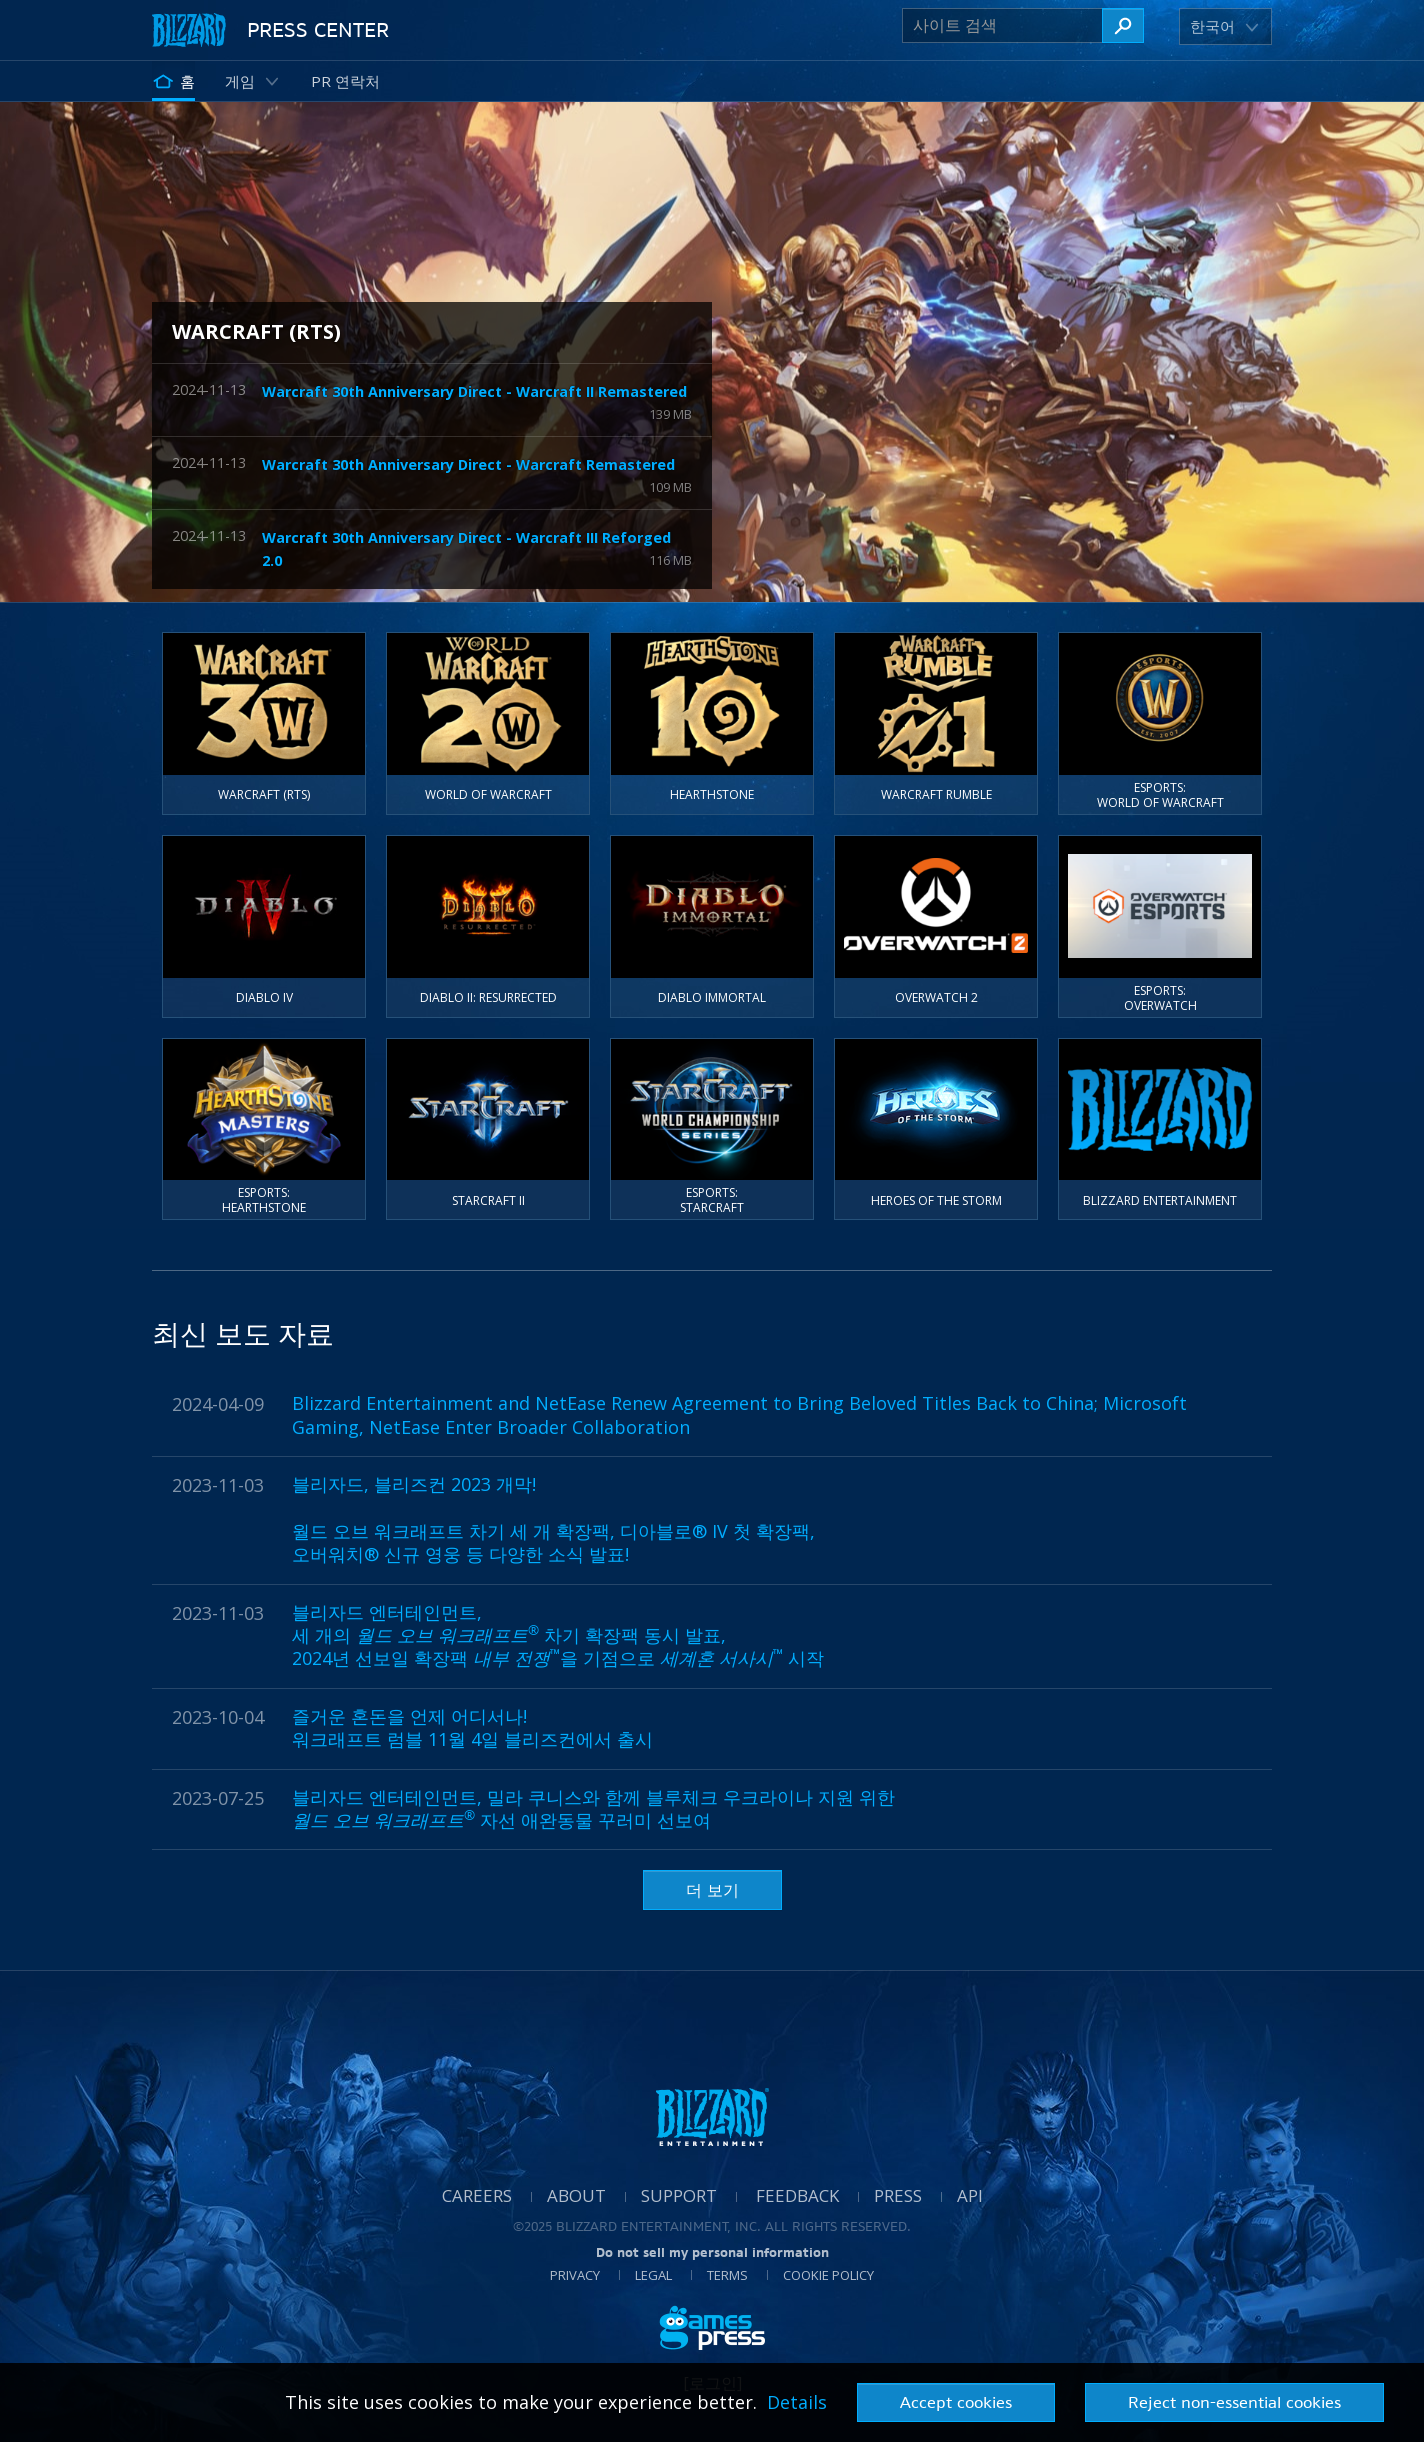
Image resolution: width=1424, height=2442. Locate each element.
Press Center (318, 29)
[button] (1215, 26)
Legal (653, 2275)
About (576, 2195)
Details (797, 2402)
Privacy (575, 2275)
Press (898, 2195)
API (970, 2195)
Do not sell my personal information (712, 2252)
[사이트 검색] (1002, 25)
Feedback (797, 2195)
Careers (477, 2195)
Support (679, 2195)
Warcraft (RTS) (256, 331)
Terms (727, 2275)
